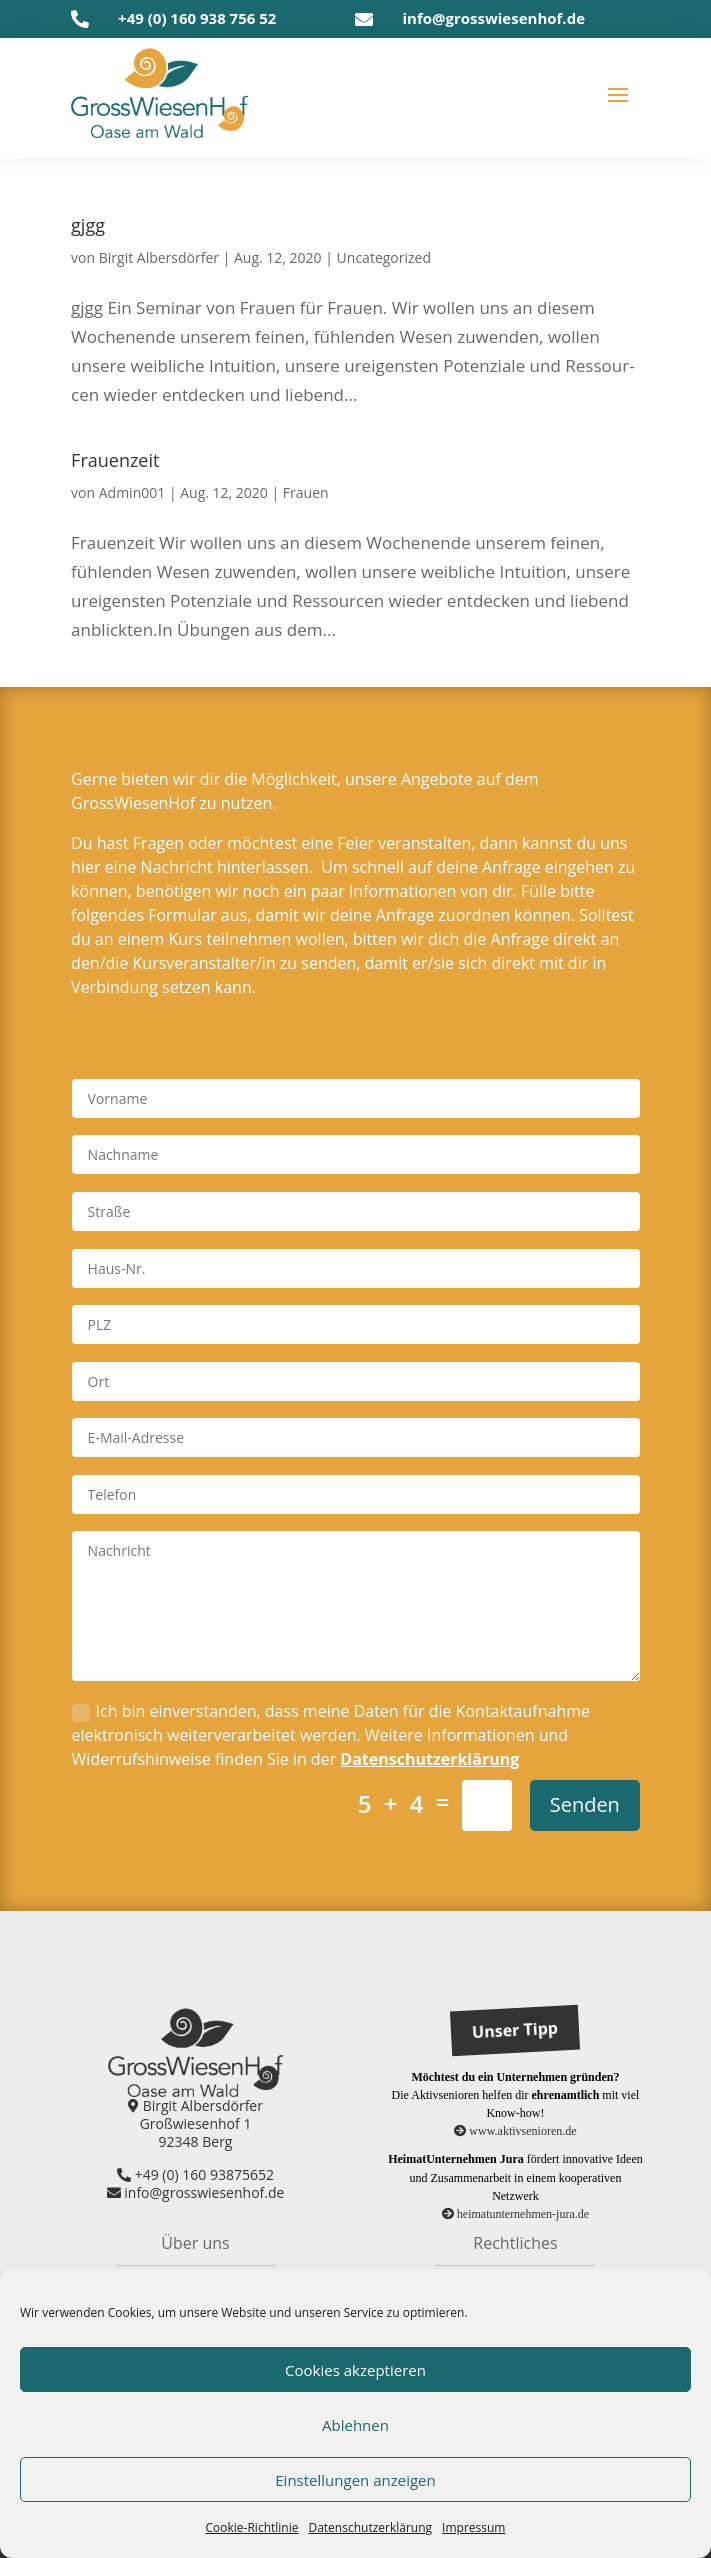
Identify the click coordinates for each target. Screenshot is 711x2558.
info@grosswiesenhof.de (493, 18)
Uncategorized (384, 257)
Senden (585, 1804)
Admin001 (132, 492)
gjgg (88, 225)
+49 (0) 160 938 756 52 (197, 18)
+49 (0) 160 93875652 (195, 2174)
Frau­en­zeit (115, 460)
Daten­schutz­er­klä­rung (370, 2527)
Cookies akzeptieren (355, 2370)
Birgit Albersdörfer (159, 257)
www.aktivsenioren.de (515, 2131)
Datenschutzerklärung (429, 1759)
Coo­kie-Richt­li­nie (252, 2527)
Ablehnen (355, 2425)
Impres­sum (473, 2527)
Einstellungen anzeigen (355, 2480)
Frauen (306, 492)
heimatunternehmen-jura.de (515, 2214)
